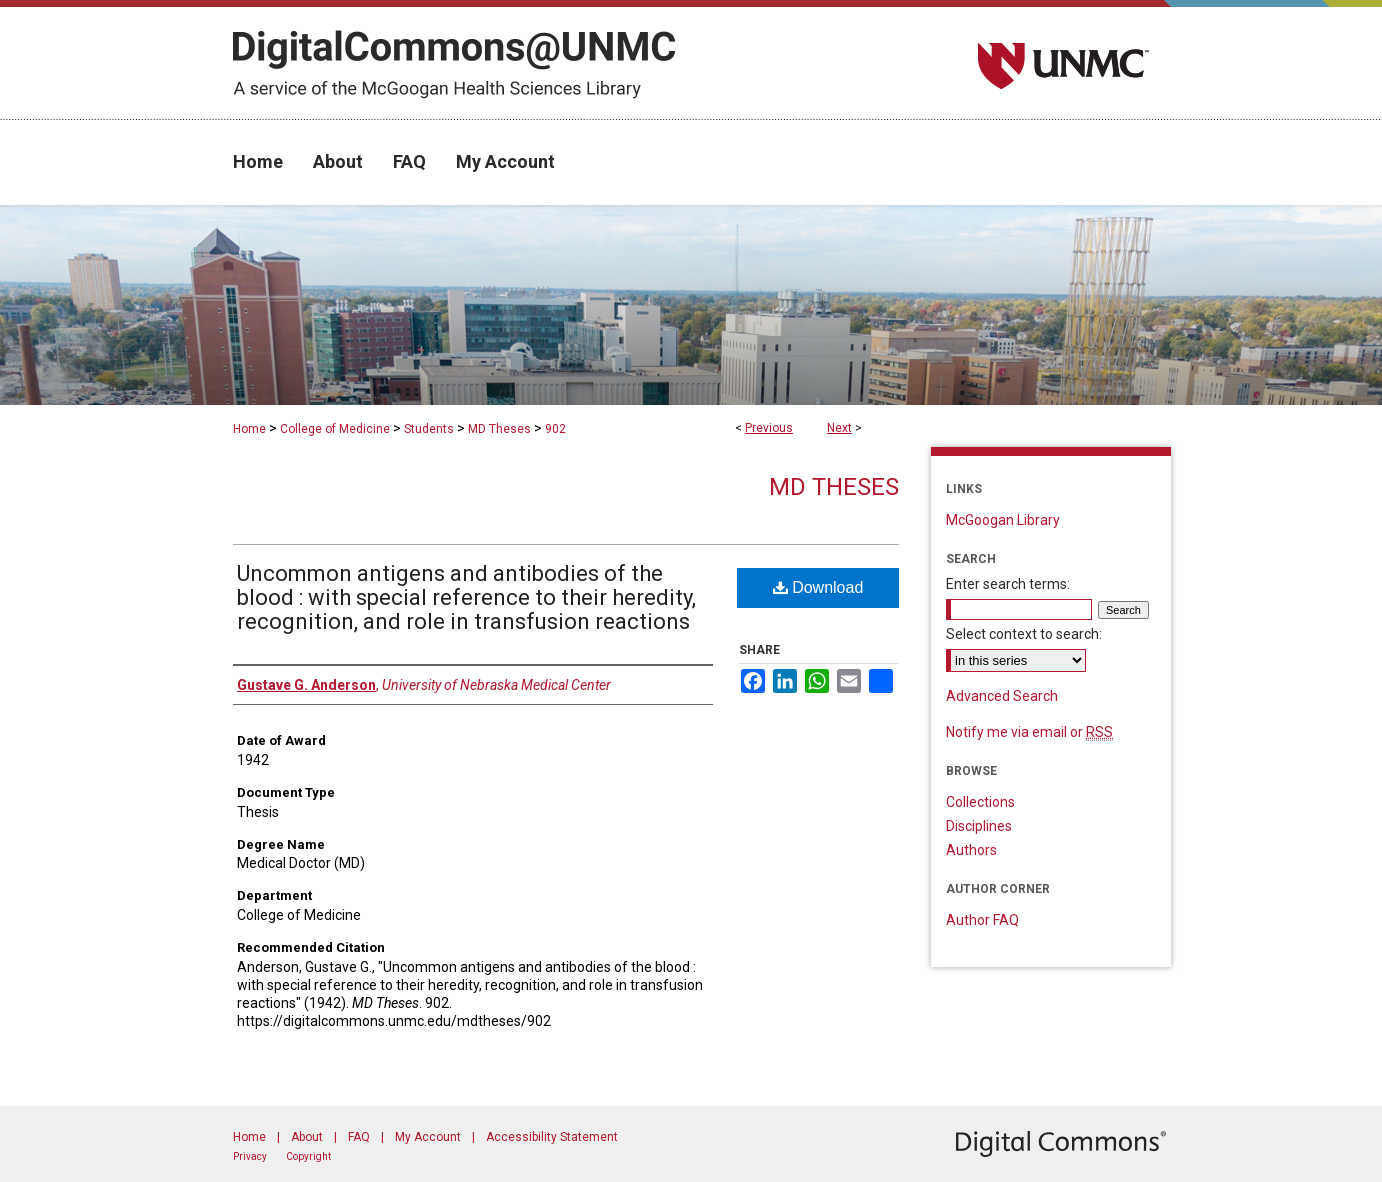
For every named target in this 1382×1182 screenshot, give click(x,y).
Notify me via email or (1029, 732)
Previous (769, 428)
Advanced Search (1002, 696)
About (307, 1137)
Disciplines (979, 826)
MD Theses (499, 429)
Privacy (250, 1156)
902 (555, 429)
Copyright (308, 1156)
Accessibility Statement (552, 1137)
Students (429, 429)
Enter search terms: (1008, 584)
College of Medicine (335, 429)
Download (818, 587)
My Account (428, 1137)
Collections (980, 802)
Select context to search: (1024, 634)
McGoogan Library (1003, 520)
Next (839, 428)
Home (249, 429)
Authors (971, 850)
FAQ (359, 1137)
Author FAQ (982, 920)
